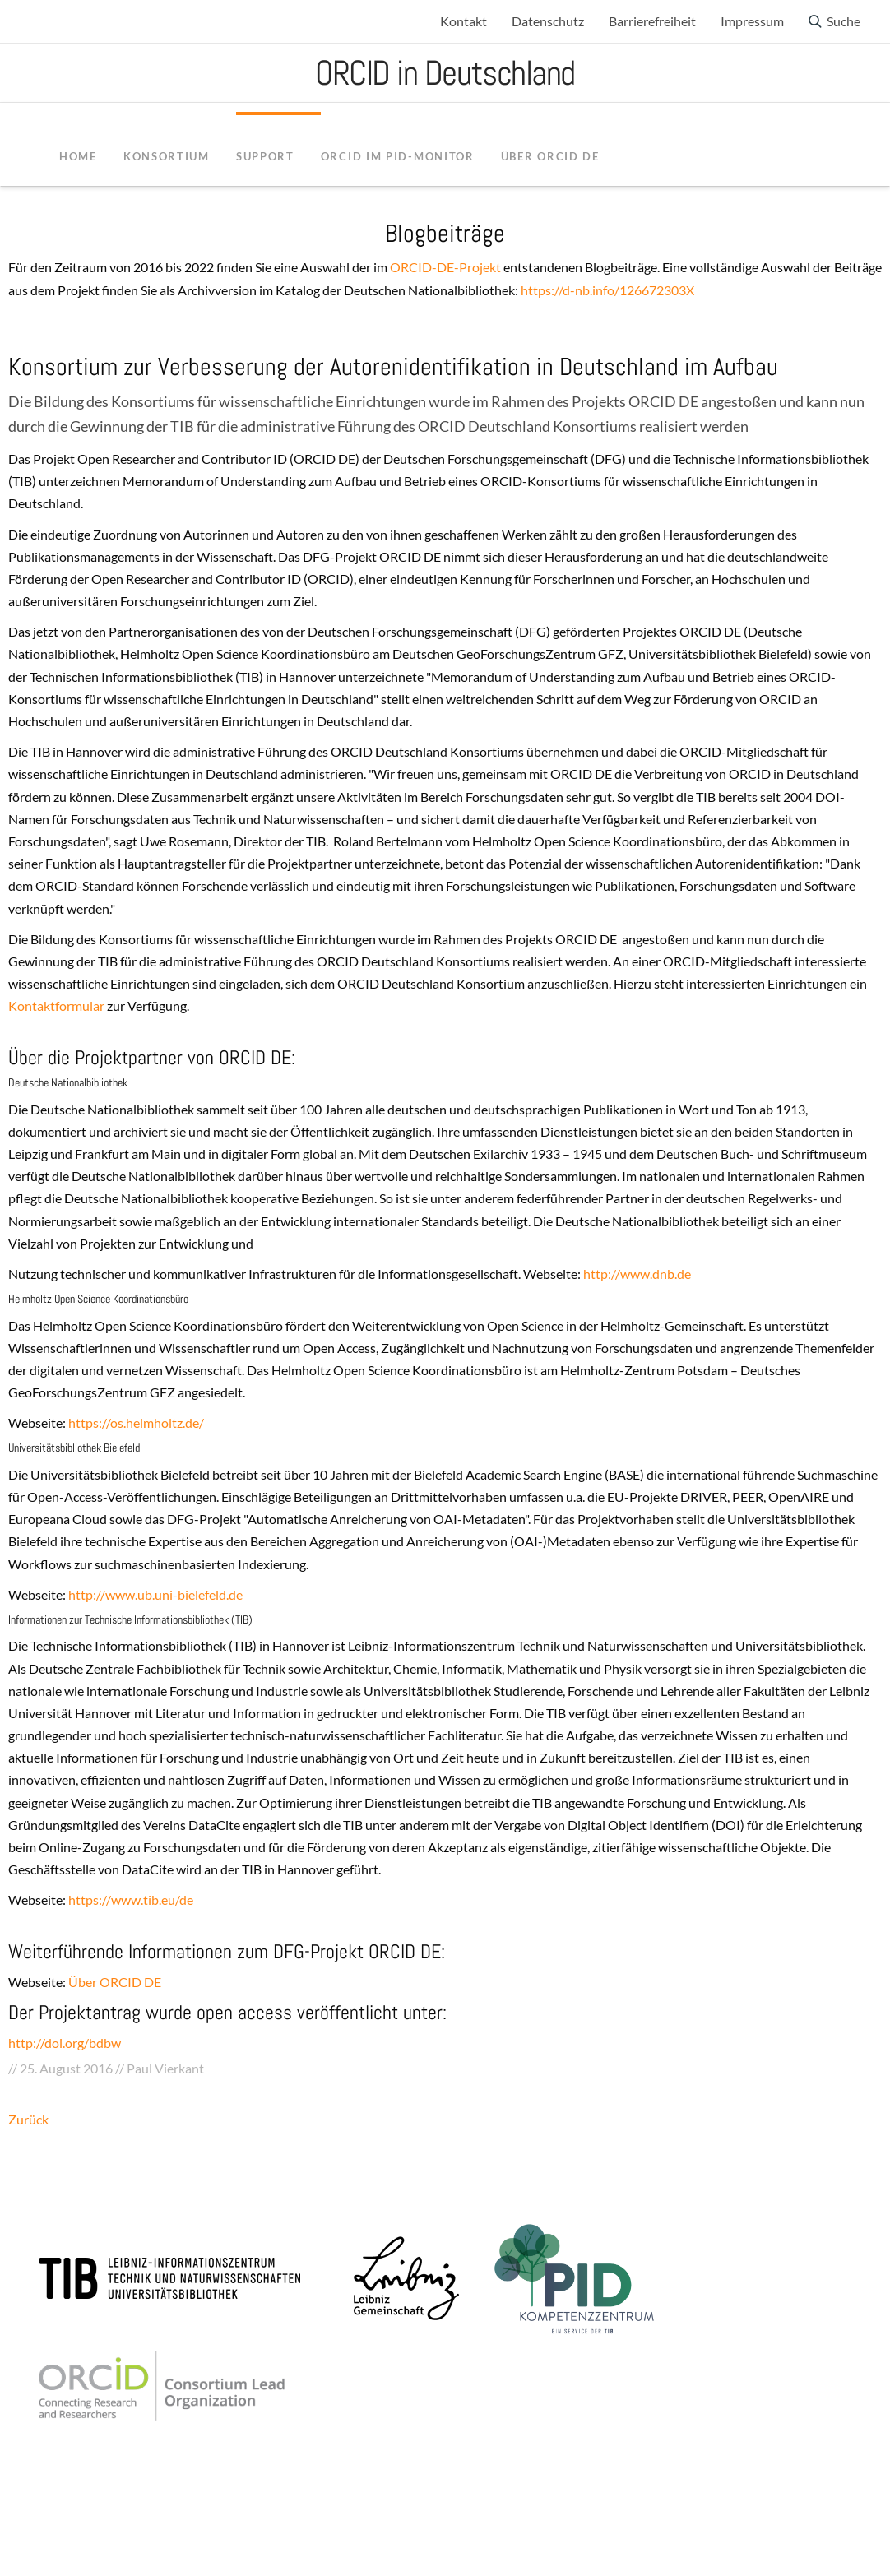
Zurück (28, 2119)
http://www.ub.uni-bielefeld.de (154, 1594)
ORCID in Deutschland (445, 73)
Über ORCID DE (114, 1982)
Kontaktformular (57, 1005)
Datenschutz (548, 21)
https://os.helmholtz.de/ (136, 1422)
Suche (843, 21)
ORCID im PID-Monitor (398, 156)
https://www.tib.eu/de (129, 1899)
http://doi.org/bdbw (64, 2042)
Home (78, 156)
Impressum (752, 21)
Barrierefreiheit (652, 21)
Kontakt (463, 21)
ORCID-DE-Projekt (445, 267)
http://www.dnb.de (636, 1273)
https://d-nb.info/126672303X (607, 290)
